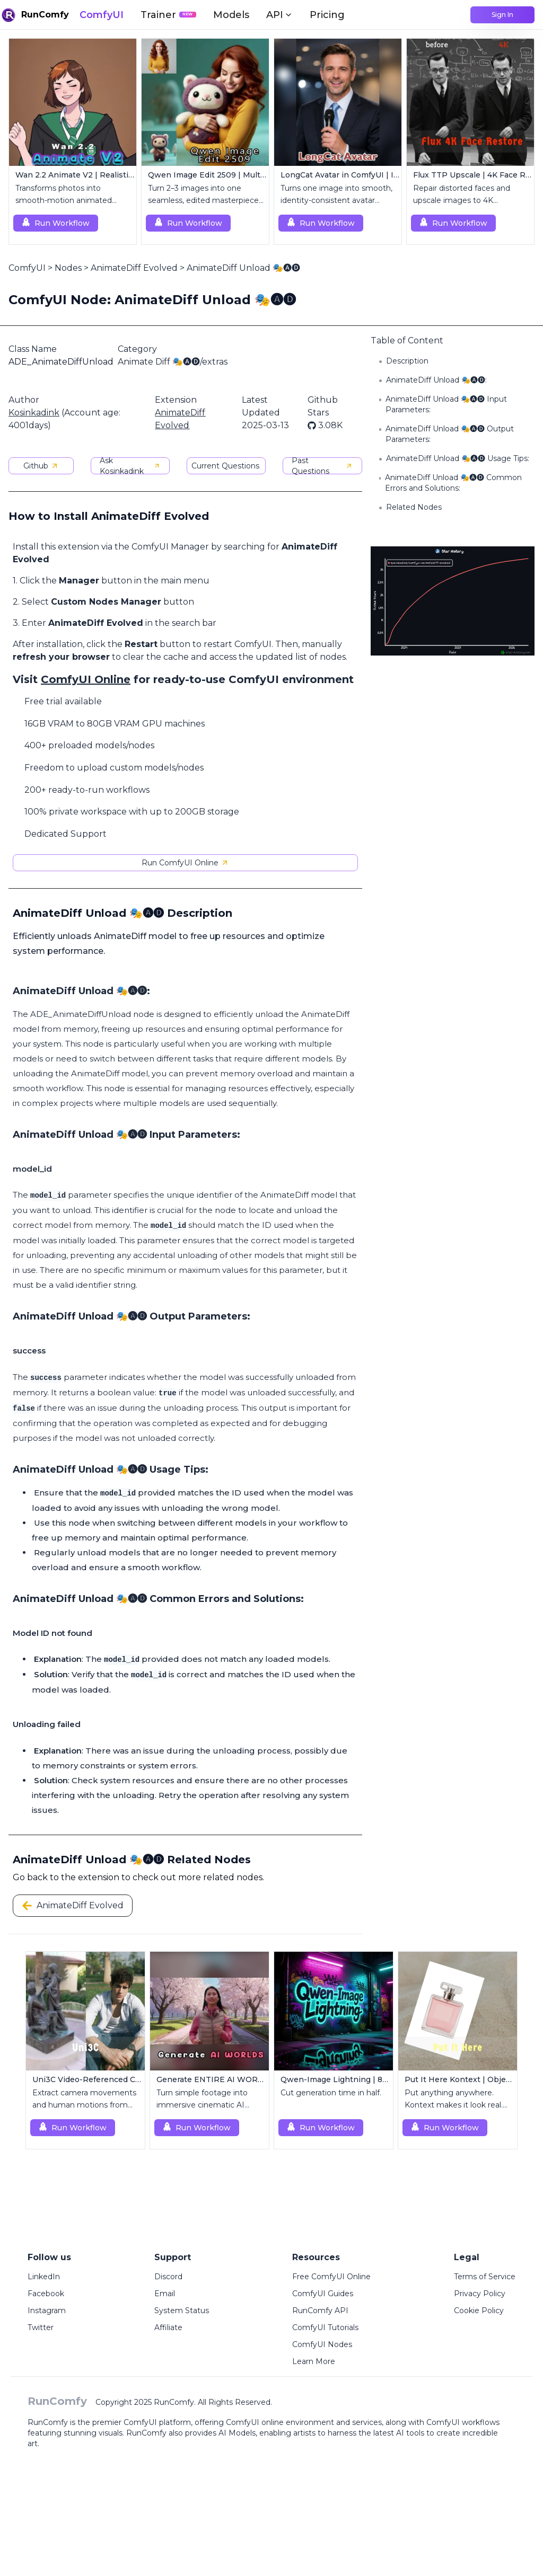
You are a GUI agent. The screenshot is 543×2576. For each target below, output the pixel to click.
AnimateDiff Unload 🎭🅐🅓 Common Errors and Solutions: (453, 483)
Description (407, 361)
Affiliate (168, 2327)
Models (231, 15)
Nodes (68, 268)
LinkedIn (44, 2276)
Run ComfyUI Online (185, 862)
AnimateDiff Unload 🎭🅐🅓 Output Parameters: (450, 434)
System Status (181, 2310)
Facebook (46, 2293)
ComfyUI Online (85, 679)
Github (41, 466)
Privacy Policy (479, 2293)
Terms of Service (484, 2276)
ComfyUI (102, 15)
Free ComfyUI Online (331, 2276)
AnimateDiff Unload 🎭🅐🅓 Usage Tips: (457, 458)
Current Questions (225, 466)
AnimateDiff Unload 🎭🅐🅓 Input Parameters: (446, 404)
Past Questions (322, 465)
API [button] (279, 15)
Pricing (327, 15)
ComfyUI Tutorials (325, 2327)
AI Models (237, 2433)
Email (164, 2293)
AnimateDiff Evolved (134, 268)
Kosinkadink (33, 413)
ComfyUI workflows (463, 2422)
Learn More (313, 2361)
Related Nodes (414, 507)
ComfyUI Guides (322, 2293)
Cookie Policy (479, 2310)
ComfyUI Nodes (322, 2344)
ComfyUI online (255, 2422)
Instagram (47, 2310)
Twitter (41, 2327)
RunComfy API (320, 2310)
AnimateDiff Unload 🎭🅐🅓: (436, 380)
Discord (168, 2276)
